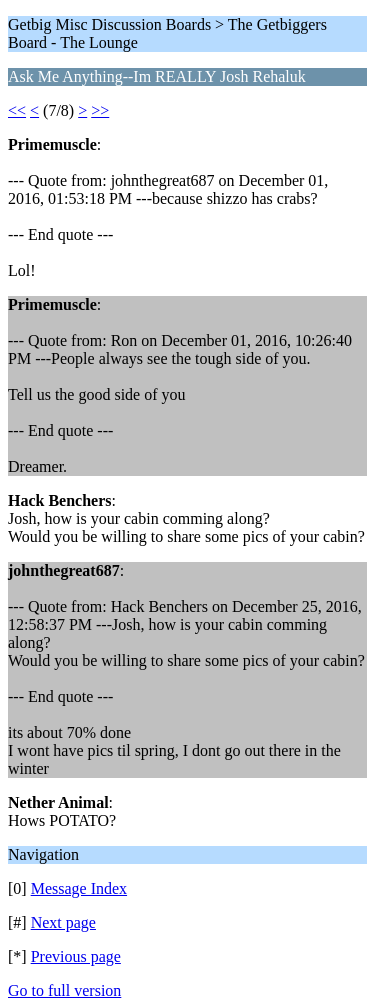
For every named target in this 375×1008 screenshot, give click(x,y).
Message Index (79, 888)
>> (100, 110)
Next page (63, 922)
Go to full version (64, 990)
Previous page (76, 956)
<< (17, 110)
